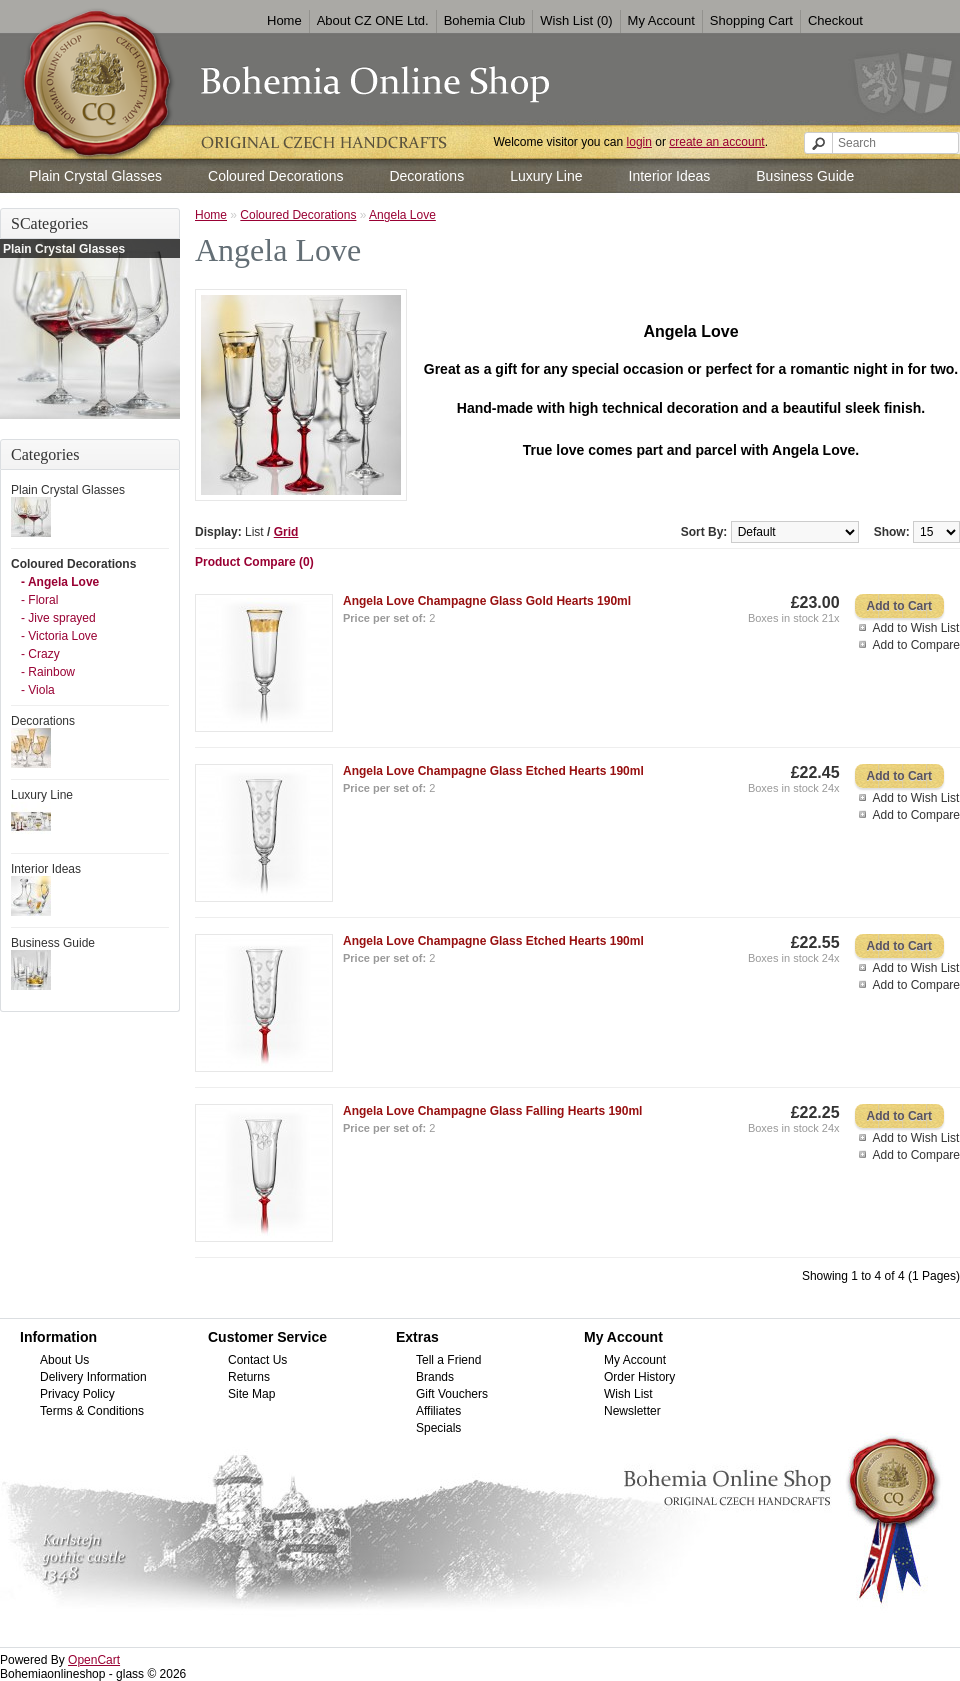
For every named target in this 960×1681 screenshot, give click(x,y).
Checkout (835, 20)
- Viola (38, 690)
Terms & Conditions (92, 1411)
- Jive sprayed (58, 618)
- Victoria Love (59, 636)
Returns (249, 1377)
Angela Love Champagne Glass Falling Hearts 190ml (492, 1111)
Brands (435, 1377)
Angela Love (402, 215)
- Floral (39, 600)
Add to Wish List (916, 628)
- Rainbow (48, 672)
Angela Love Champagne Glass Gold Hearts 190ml (487, 601)
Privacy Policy (77, 1394)
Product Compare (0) (254, 562)
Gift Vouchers (452, 1394)
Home (284, 20)
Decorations (426, 176)
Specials (438, 1428)
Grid (286, 532)
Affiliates (438, 1411)
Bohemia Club (485, 20)
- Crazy (40, 654)
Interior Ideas (670, 176)
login (639, 142)
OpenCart (94, 1660)
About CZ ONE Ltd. (373, 20)
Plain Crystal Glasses (95, 176)
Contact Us (257, 1360)
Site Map (251, 1394)
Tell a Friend (448, 1360)
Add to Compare (916, 645)
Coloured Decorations (275, 176)
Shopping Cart (751, 20)
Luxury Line (546, 176)
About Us (64, 1360)
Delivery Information (93, 1377)
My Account (661, 20)
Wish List (628, 1394)
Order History (639, 1377)
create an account (716, 142)
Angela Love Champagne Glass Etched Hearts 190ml (493, 771)
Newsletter (632, 1411)
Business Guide (805, 176)
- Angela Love (60, 582)
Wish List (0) (576, 20)
